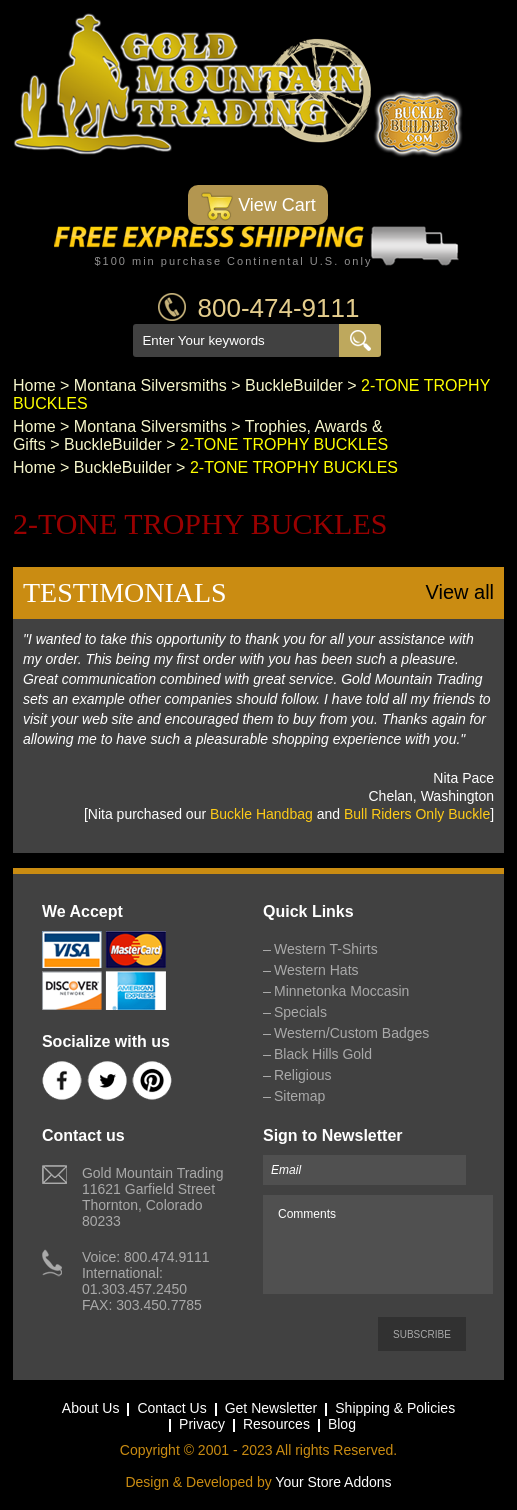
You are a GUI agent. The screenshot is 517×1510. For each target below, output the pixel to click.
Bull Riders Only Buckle (417, 814)
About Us (91, 1408)
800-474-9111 (279, 308)
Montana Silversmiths (150, 385)
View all (460, 592)
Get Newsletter (271, 1408)
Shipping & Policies (395, 1408)
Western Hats (316, 970)
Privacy (202, 1424)
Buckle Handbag (261, 814)
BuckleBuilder (294, 385)
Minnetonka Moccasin (341, 991)
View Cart (258, 206)
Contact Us (171, 1408)
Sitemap (299, 1096)
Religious (303, 1075)
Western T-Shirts (326, 949)
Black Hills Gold (323, 1054)
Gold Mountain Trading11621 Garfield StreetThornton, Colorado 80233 (153, 1197)
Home (34, 385)
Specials (300, 1012)
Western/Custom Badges (351, 1033)
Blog (342, 1424)
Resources (276, 1424)
